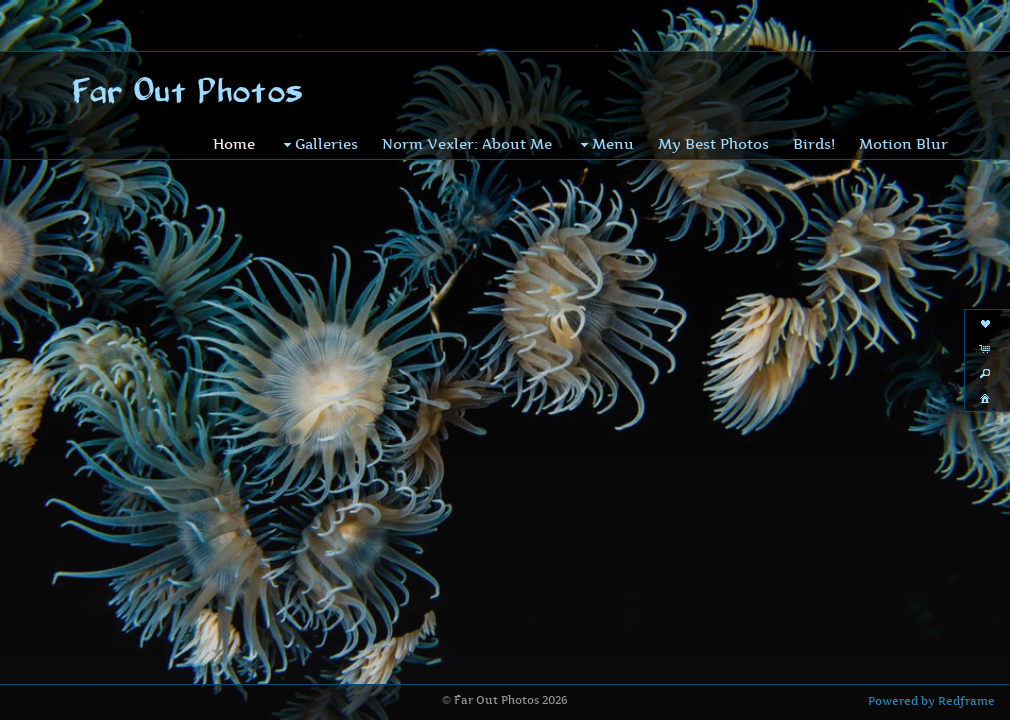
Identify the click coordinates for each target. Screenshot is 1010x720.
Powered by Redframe (931, 701)
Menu (605, 113)
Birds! (814, 112)
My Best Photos (713, 112)
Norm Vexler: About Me (467, 112)
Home (234, 112)
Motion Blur (903, 112)
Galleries (318, 113)
